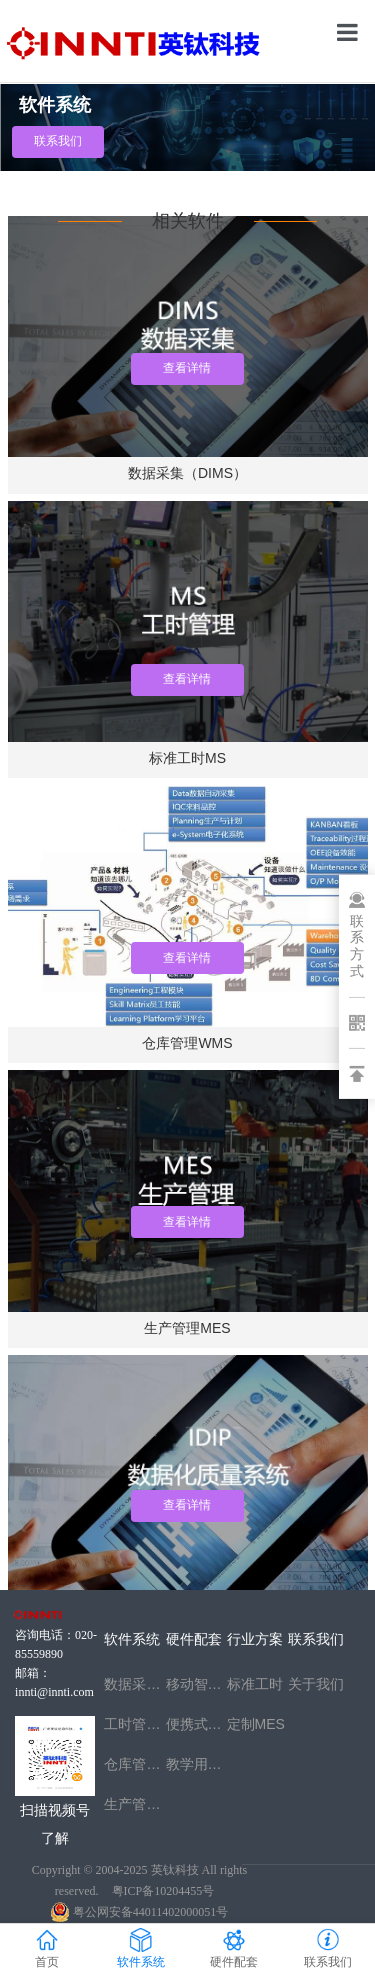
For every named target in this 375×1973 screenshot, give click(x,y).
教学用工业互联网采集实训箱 (196, 1764)
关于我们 (316, 1684)
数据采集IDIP (134, 1684)
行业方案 (255, 1639)
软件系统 (132, 1639)
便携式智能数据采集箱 (196, 1724)
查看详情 (187, 958)
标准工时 (255, 1684)
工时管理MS (134, 1724)
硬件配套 (194, 1639)
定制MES (256, 1724)
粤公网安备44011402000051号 (140, 1912)
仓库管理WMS (134, 1764)
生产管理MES (134, 1804)
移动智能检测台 (196, 1684)
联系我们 (58, 141)
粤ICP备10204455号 (163, 1891)
